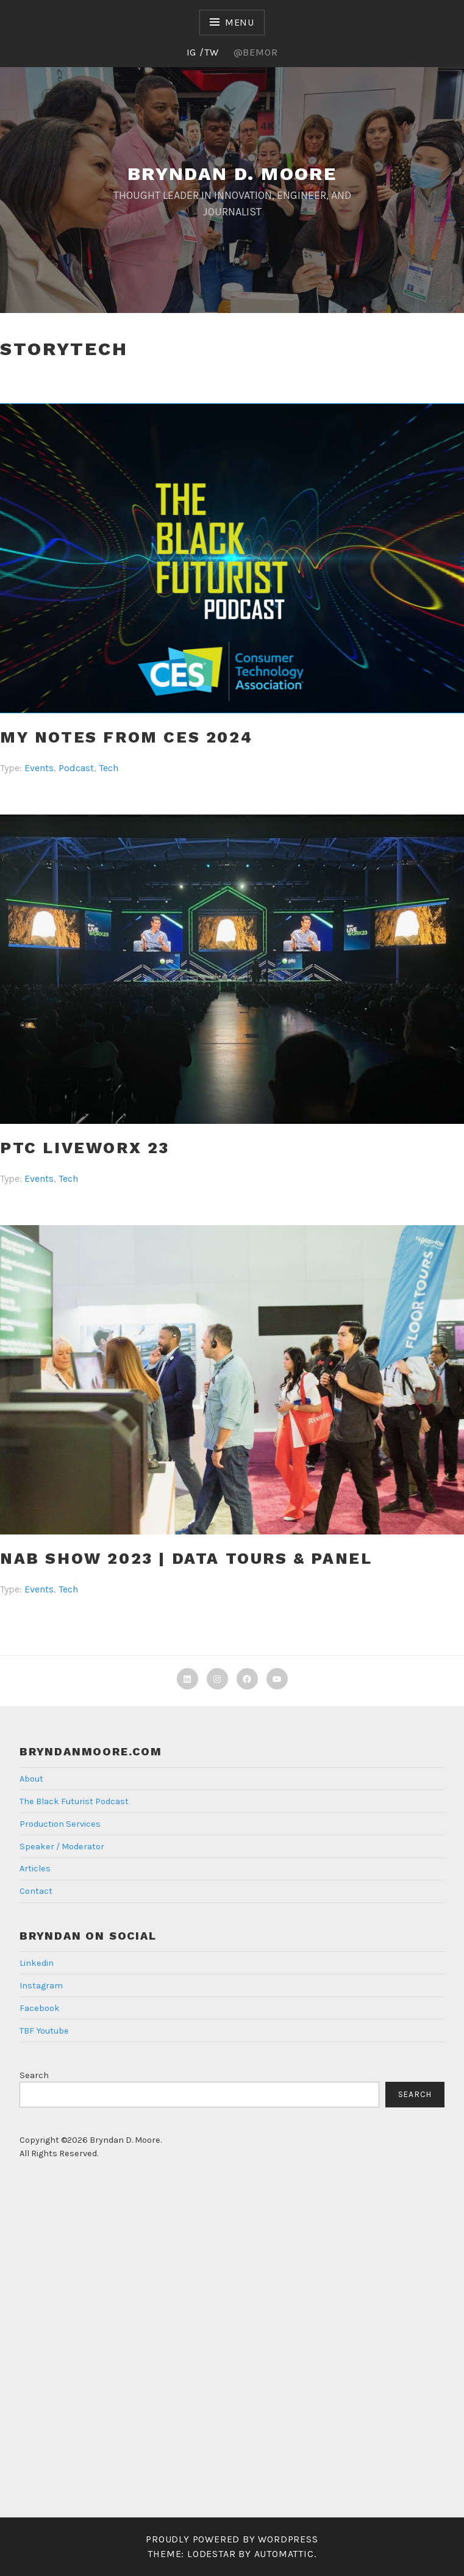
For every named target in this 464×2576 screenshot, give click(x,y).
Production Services (60, 1824)
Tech (108, 768)
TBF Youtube (44, 2031)
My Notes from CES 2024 (126, 737)
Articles (35, 1868)
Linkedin (37, 1963)
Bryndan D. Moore (232, 173)
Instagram (41, 1986)
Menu (239, 22)
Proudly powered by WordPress (232, 2539)
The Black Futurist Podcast (74, 1801)
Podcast (76, 768)
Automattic (284, 2554)
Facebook (40, 2008)
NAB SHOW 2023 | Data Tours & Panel (186, 1558)
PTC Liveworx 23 (85, 1148)
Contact (36, 1891)
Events (39, 768)
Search (34, 2075)
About (31, 1779)
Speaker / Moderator (62, 1846)
